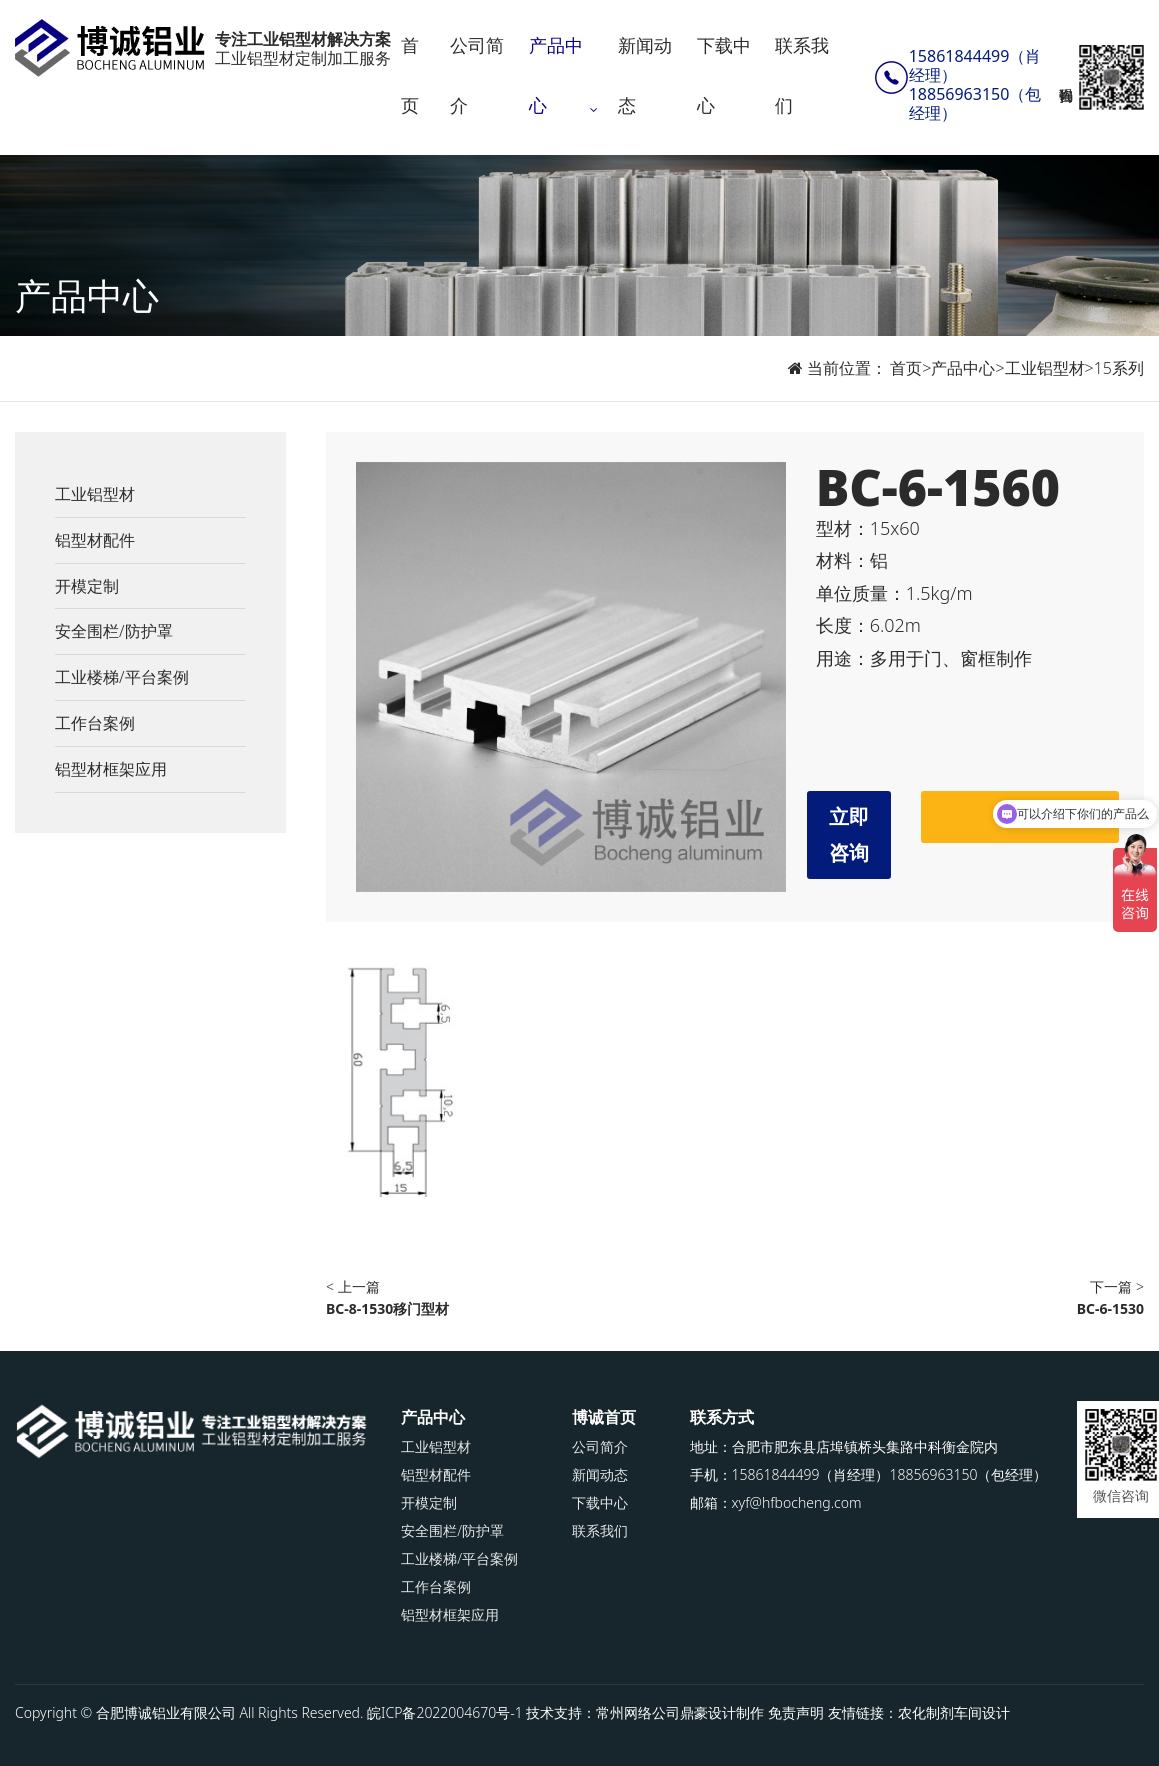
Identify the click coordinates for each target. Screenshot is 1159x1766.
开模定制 (87, 586)
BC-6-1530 (1110, 1308)
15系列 (1119, 368)
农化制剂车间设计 (954, 1712)
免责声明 (796, 1712)
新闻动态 (645, 75)
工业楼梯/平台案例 (122, 677)
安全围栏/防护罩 (114, 631)
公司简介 (477, 75)
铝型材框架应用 (111, 769)
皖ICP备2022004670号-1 (445, 1712)
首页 (410, 75)
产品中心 (556, 75)
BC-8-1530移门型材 (387, 1308)
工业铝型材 (1045, 368)
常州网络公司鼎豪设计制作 (680, 1712)
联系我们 (802, 75)
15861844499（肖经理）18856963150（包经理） (975, 85)
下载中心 (724, 75)
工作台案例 (95, 723)
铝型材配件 (95, 540)
